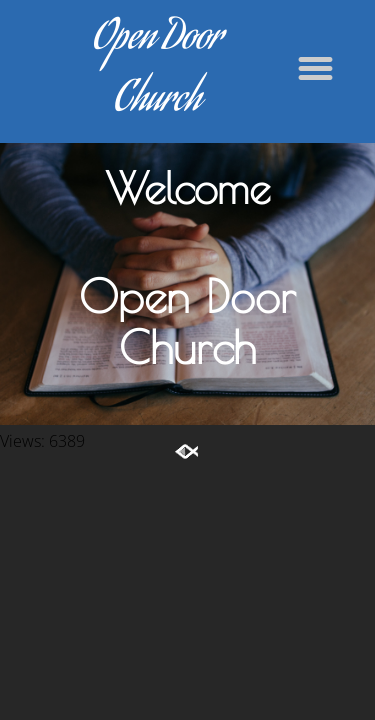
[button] (316, 69)
